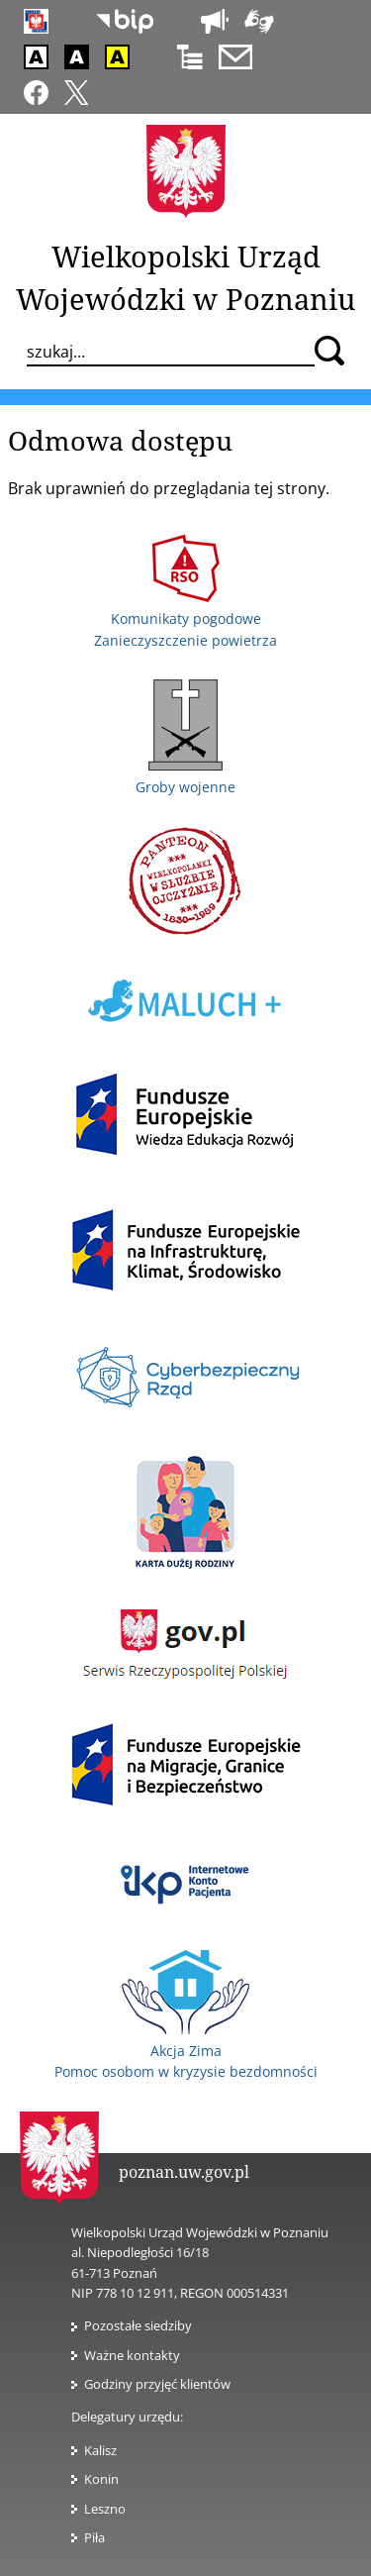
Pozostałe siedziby (138, 2325)
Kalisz (100, 2450)
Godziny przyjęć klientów (157, 2384)
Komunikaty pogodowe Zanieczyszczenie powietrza (185, 619)
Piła (94, 2537)
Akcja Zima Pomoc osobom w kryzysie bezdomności (186, 2050)
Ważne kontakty (132, 2355)
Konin (101, 2479)
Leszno (105, 2509)
